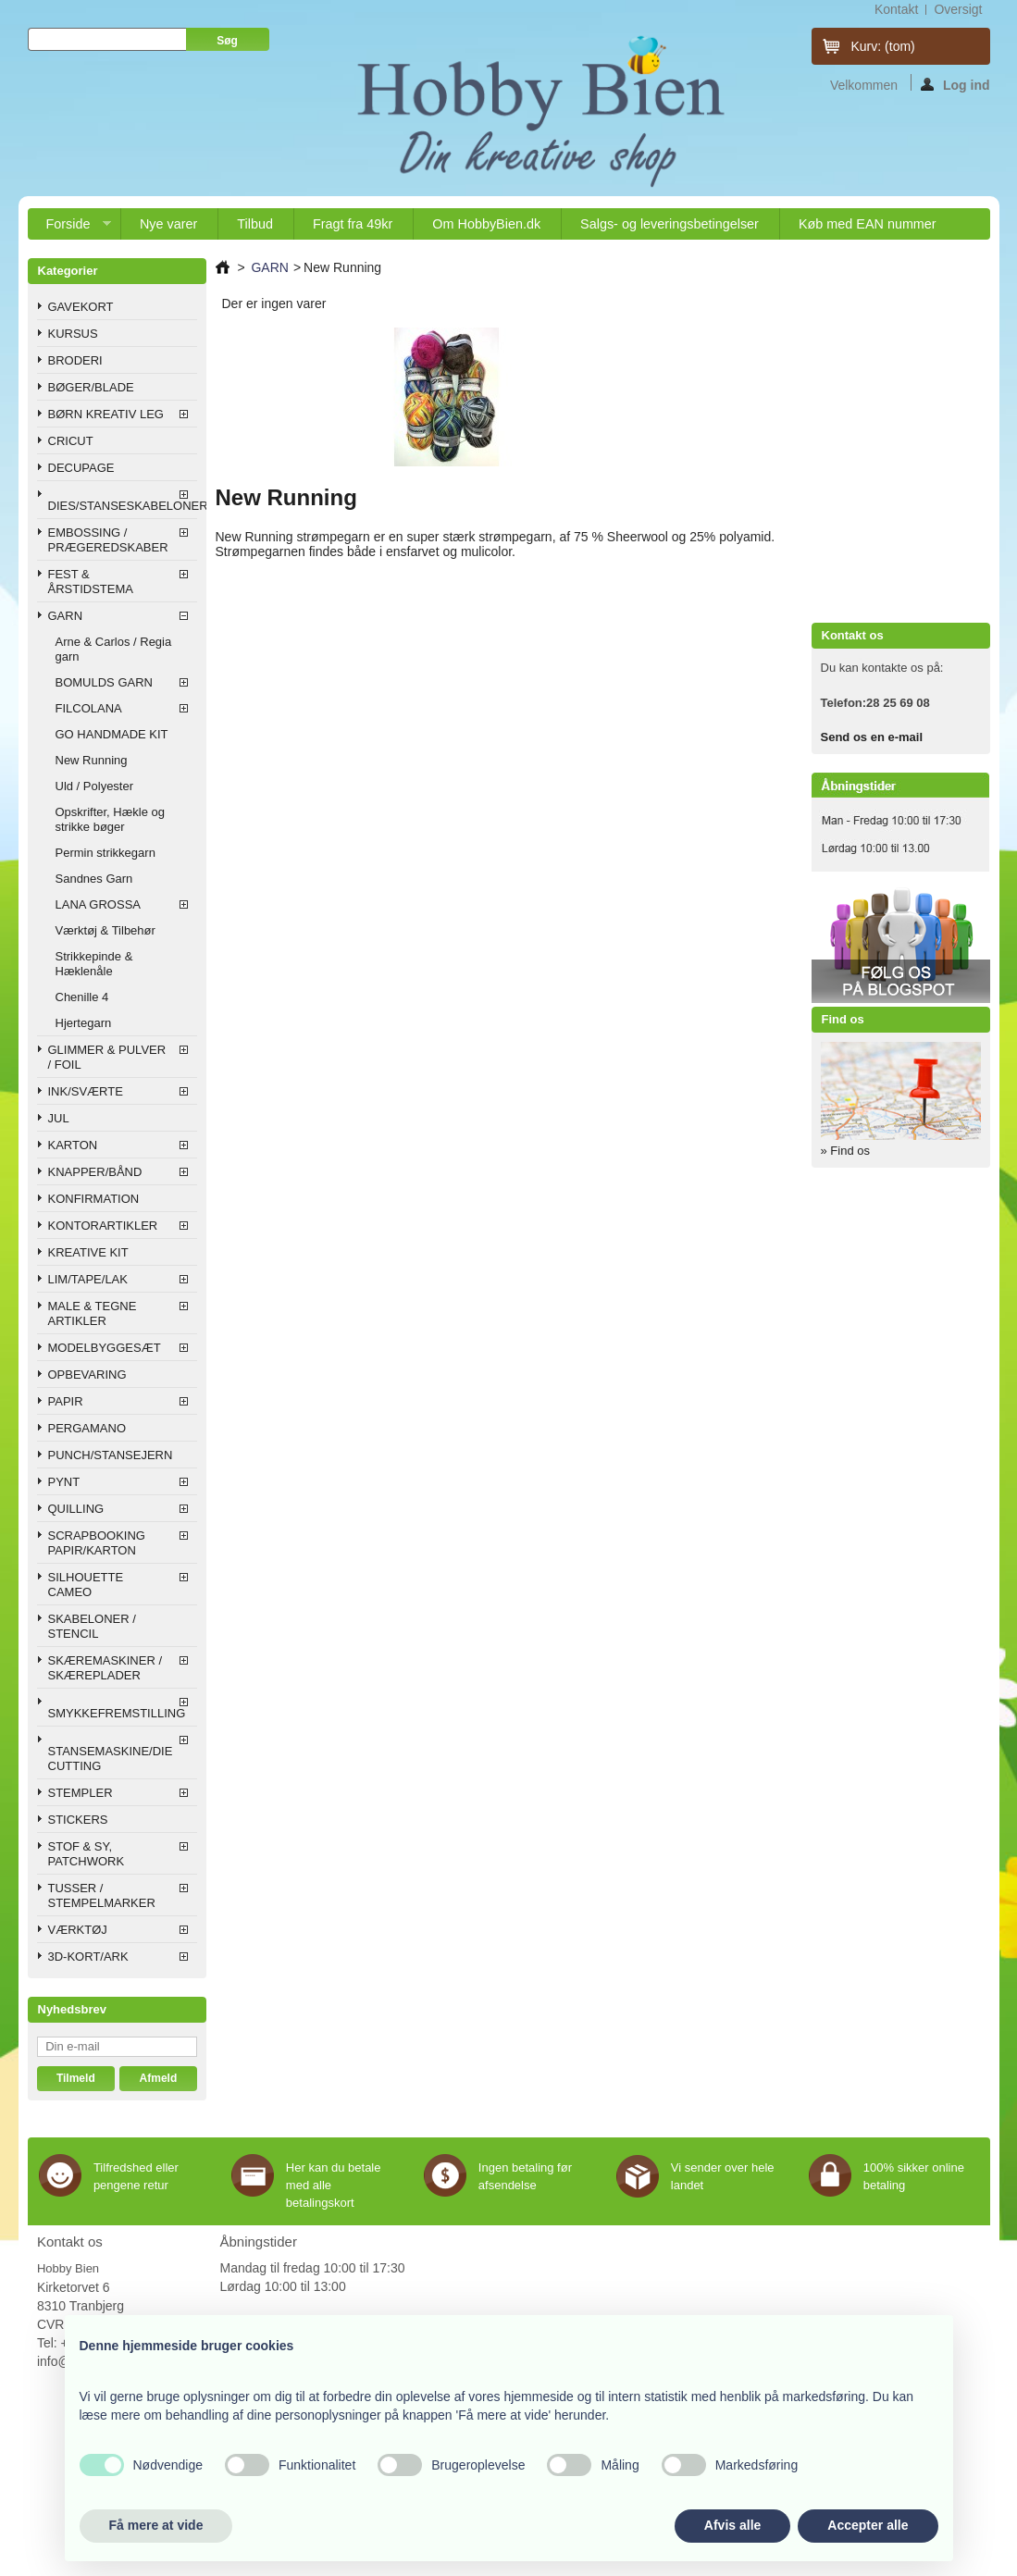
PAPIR (65, 1401)
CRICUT (70, 441)
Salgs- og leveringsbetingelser (669, 224)
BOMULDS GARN (104, 682)
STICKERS (78, 1820)
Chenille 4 (82, 997)
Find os (843, 1019)
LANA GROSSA (98, 904)
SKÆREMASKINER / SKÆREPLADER (105, 1667)
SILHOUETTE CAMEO (86, 1584)
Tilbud (255, 224)
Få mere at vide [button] (156, 2525)
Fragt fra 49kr (352, 224)
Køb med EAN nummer (867, 224)
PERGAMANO (87, 1428)
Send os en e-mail (872, 737)
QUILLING (76, 1509)
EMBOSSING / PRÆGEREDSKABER (108, 540)
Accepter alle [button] (867, 2525)
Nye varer (168, 224)
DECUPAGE (81, 468)
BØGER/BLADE (91, 387)
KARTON (73, 1145)
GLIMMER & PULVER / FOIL (107, 1057)
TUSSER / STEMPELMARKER (101, 1895)
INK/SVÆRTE (85, 1091)
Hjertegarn (84, 1023)
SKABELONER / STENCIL (92, 1626)
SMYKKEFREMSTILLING (117, 1713)
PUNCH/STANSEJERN (110, 1455)
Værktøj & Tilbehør (105, 930)
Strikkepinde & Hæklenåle (94, 963)
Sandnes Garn (94, 879)
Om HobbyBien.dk (486, 224)
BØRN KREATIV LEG (106, 414)
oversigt (958, 9)
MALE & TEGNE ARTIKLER (92, 1313)
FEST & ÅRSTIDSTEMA (90, 581)
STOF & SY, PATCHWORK (86, 1853)
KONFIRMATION (94, 1199)
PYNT (64, 1482)
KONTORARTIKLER (103, 1225)
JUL (58, 1118)
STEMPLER (80, 1793)
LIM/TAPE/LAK (88, 1279)
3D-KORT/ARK (88, 1956)
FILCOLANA (89, 708)
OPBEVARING (87, 1374)
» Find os (845, 1151)
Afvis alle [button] (732, 2525)
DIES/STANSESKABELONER (122, 506)
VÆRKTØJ (77, 1930)
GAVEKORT (81, 307)
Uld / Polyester (95, 786)
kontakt (896, 9)
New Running (92, 760)
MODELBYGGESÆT (104, 1348)
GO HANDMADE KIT (112, 734)
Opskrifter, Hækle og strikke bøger (111, 819)
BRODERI (75, 360)
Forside (69, 228)
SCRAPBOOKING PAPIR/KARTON (96, 1543)
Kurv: (883, 46)
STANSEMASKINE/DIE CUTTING (110, 1758)
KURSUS (73, 334)
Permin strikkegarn (105, 853)
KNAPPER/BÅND (95, 1172)
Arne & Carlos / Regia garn (114, 649)
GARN (65, 616)
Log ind (955, 84)
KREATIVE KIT (88, 1252)
